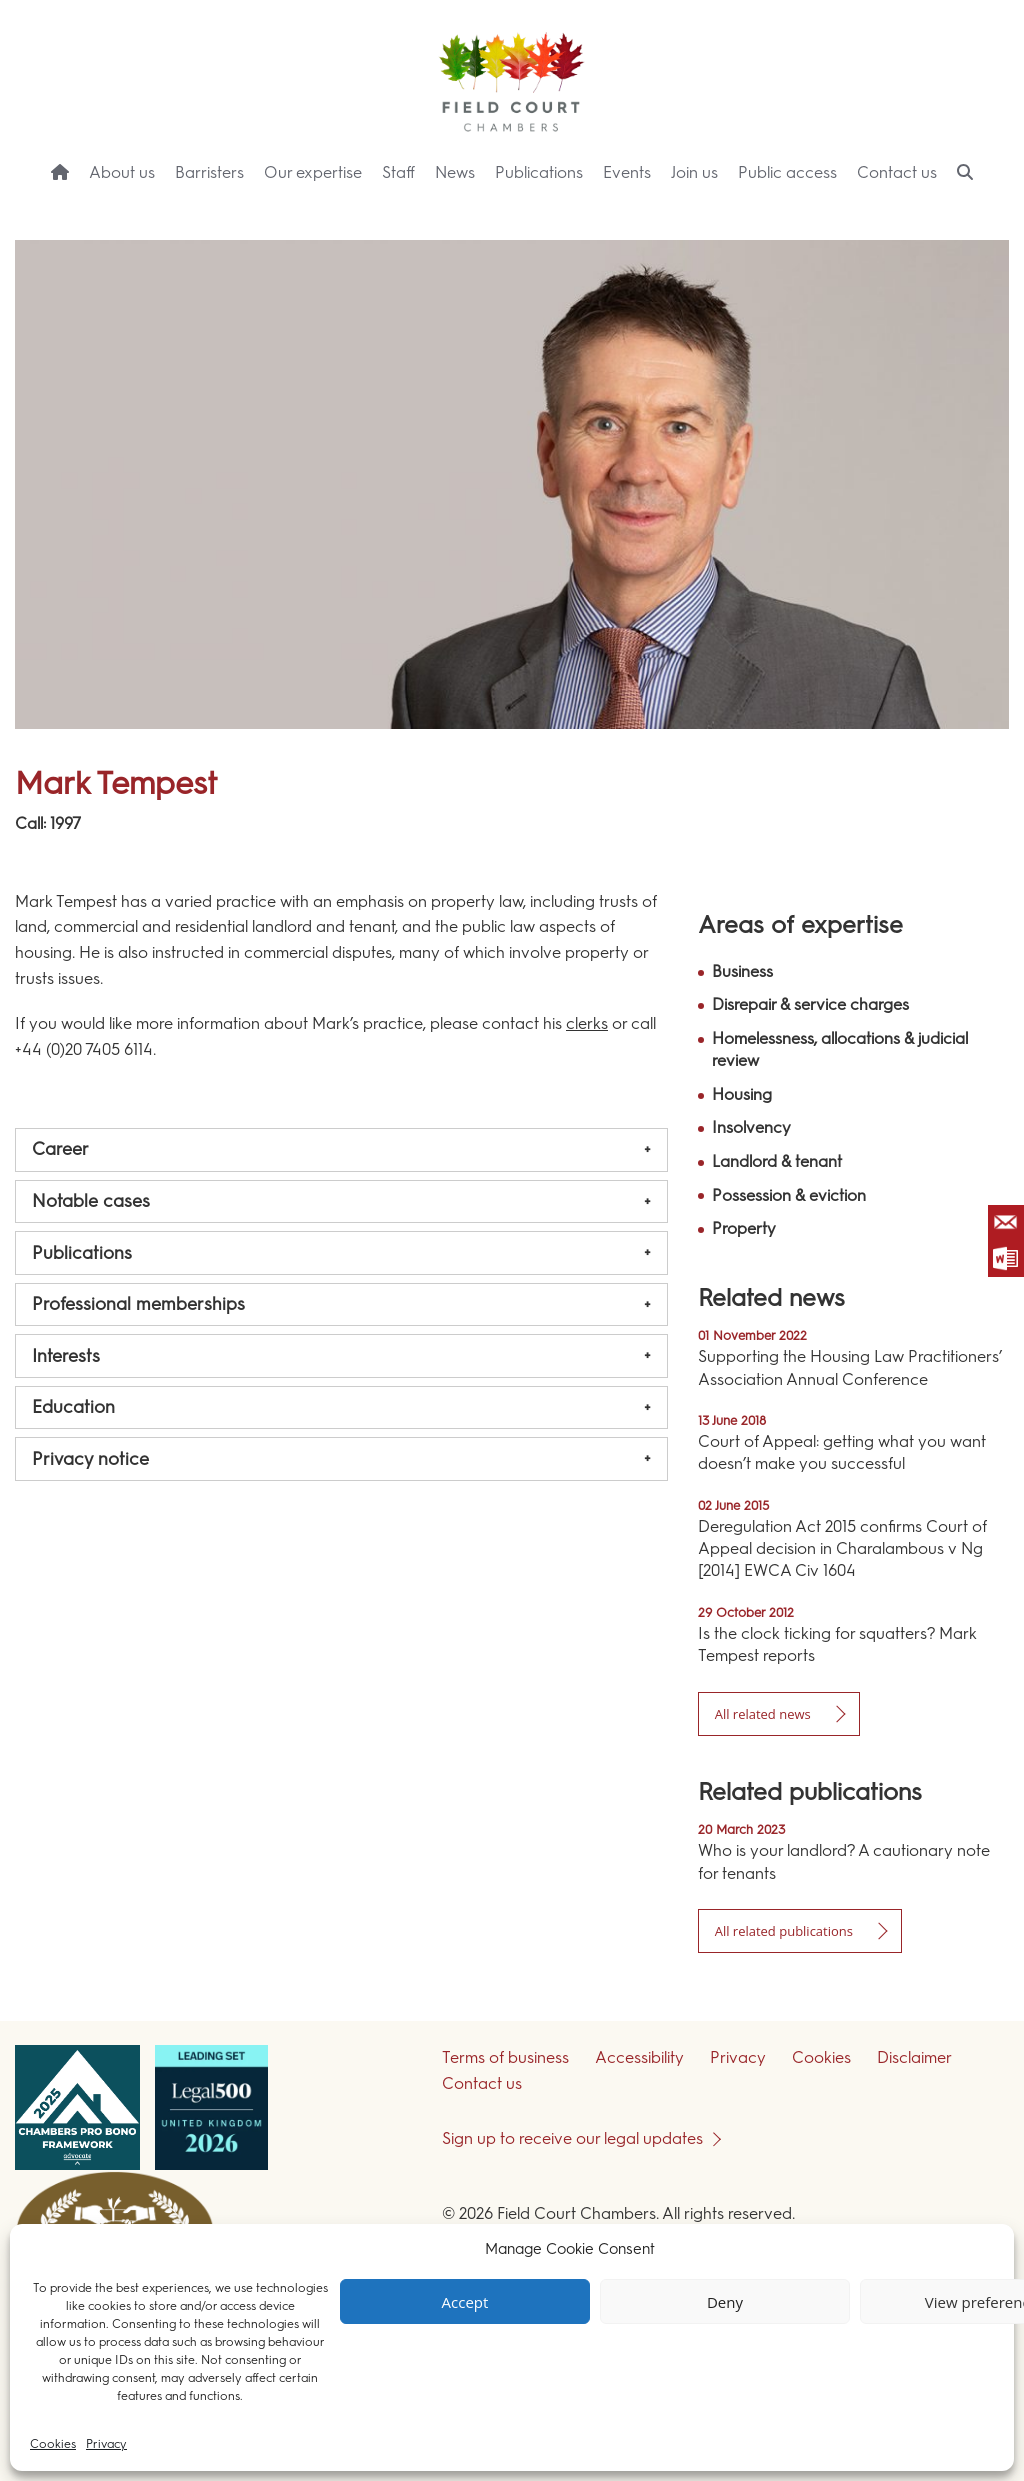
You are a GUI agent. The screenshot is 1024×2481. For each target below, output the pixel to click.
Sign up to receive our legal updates (572, 2138)
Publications (539, 172)
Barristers (209, 172)
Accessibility (639, 2057)
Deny (725, 2302)
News (455, 172)
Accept (465, 2302)
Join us (694, 172)
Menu (973, 210)
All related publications (784, 1931)
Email (1006, 1223)
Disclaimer (914, 2057)
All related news (763, 1714)
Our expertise (313, 172)
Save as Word (1006, 1259)
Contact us (897, 172)
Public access (787, 172)
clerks (587, 1023)
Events (627, 172)
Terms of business (505, 2057)
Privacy (106, 2444)
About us (122, 172)
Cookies (53, 2444)
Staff (398, 172)
